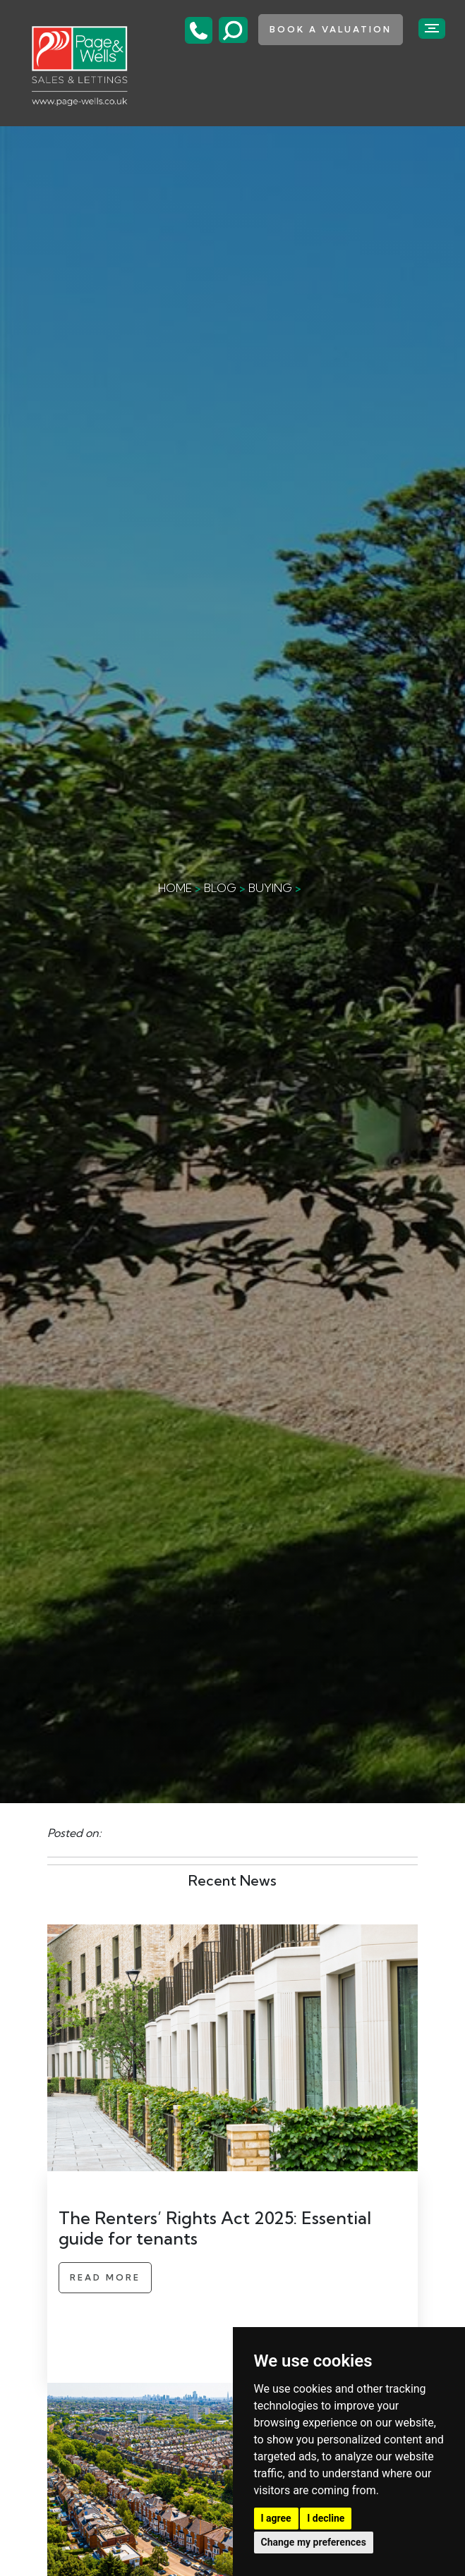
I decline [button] (325, 2518)
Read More (105, 2277)
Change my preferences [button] (313, 2542)
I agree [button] (276, 2518)
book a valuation (331, 29)
